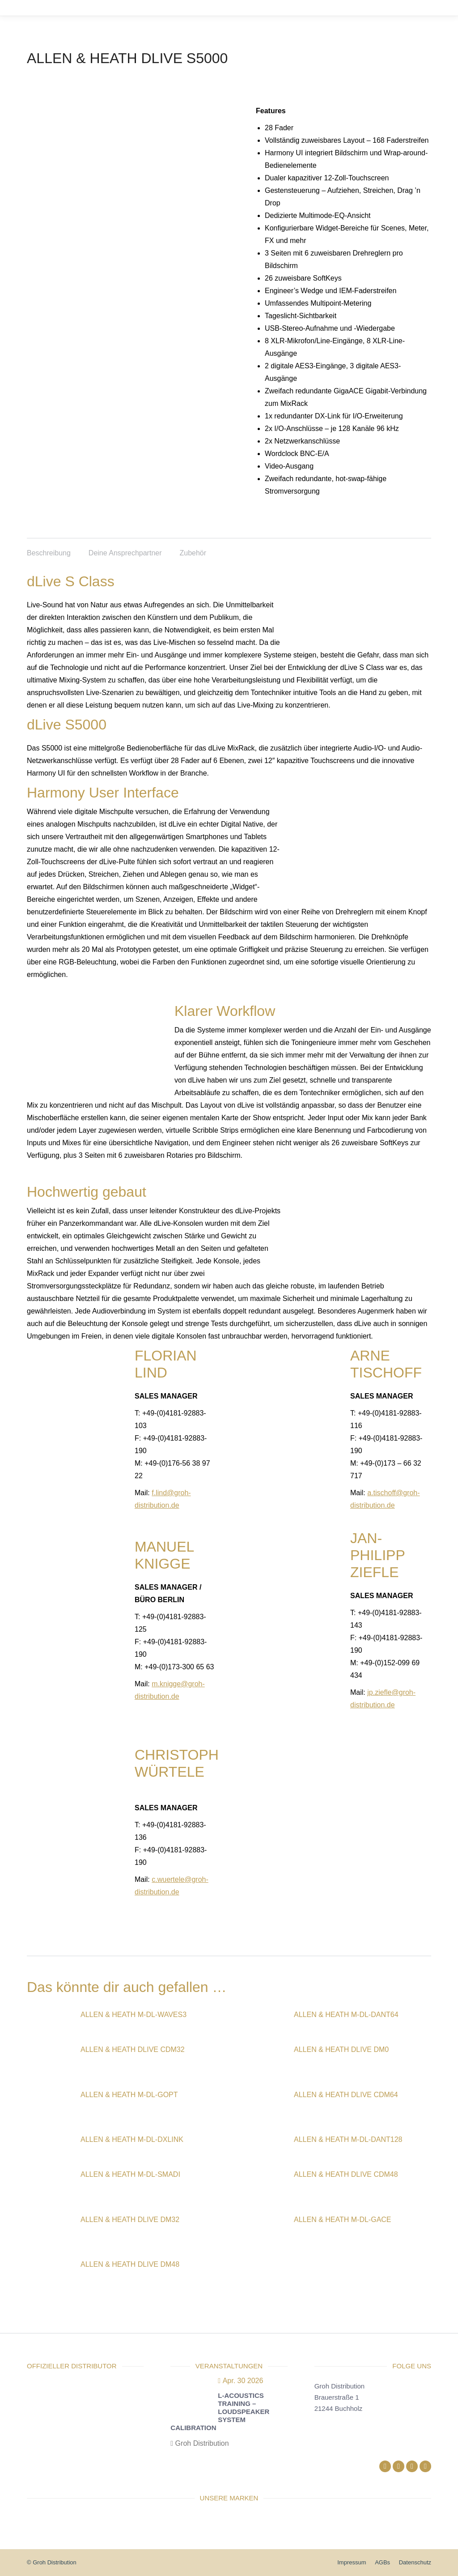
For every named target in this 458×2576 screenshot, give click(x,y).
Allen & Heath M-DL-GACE (342, 2219)
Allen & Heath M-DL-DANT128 (348, 2139)
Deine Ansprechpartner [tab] (125, 553)
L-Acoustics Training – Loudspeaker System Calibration (219, 2411)
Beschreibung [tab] (49, 553)
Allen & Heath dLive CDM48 (346, 2174)
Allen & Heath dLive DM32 (130, 2219)
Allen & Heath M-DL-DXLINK (132, 2139)
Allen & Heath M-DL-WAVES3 (134, 2014)
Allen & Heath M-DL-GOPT (129, 2094)
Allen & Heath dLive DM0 (341, 2049)
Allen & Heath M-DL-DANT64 (346, 2014)
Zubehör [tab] (193, 553)
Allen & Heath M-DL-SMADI (130, 2174)
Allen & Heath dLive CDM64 (346, 2094)
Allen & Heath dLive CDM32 (133, 2049)
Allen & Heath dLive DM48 (130, 2264)
